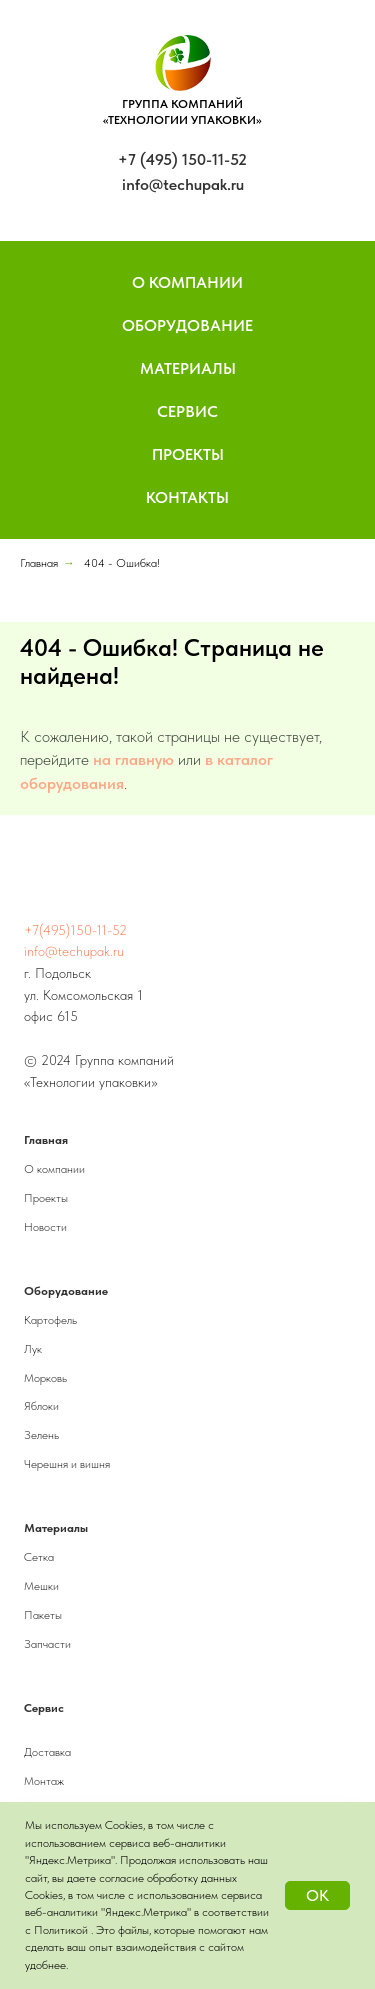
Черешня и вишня (67, 1464)
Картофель (50, 1320)
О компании (54, 1169)
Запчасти (47, 1644)
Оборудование (187, 325)
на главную (133, 759)
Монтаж (44, 1781)
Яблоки (41, 1406)
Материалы (188, 368)
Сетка (39, 1557)
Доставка (47, 1752)
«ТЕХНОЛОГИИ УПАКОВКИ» (182, 120)
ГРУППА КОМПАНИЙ (182, 104)
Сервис (187, 411)
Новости (45, 1227)
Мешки (41, 1586)
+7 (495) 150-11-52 (182, 159)
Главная (39, 563)
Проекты (188, 454)
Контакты (187, 497)
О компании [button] (187, 282)
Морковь (45, 1378)
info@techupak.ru (183, 184)
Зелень (41, 1435)
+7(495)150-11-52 (75, 930)
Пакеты (43, 1615)
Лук (33, 1349)
